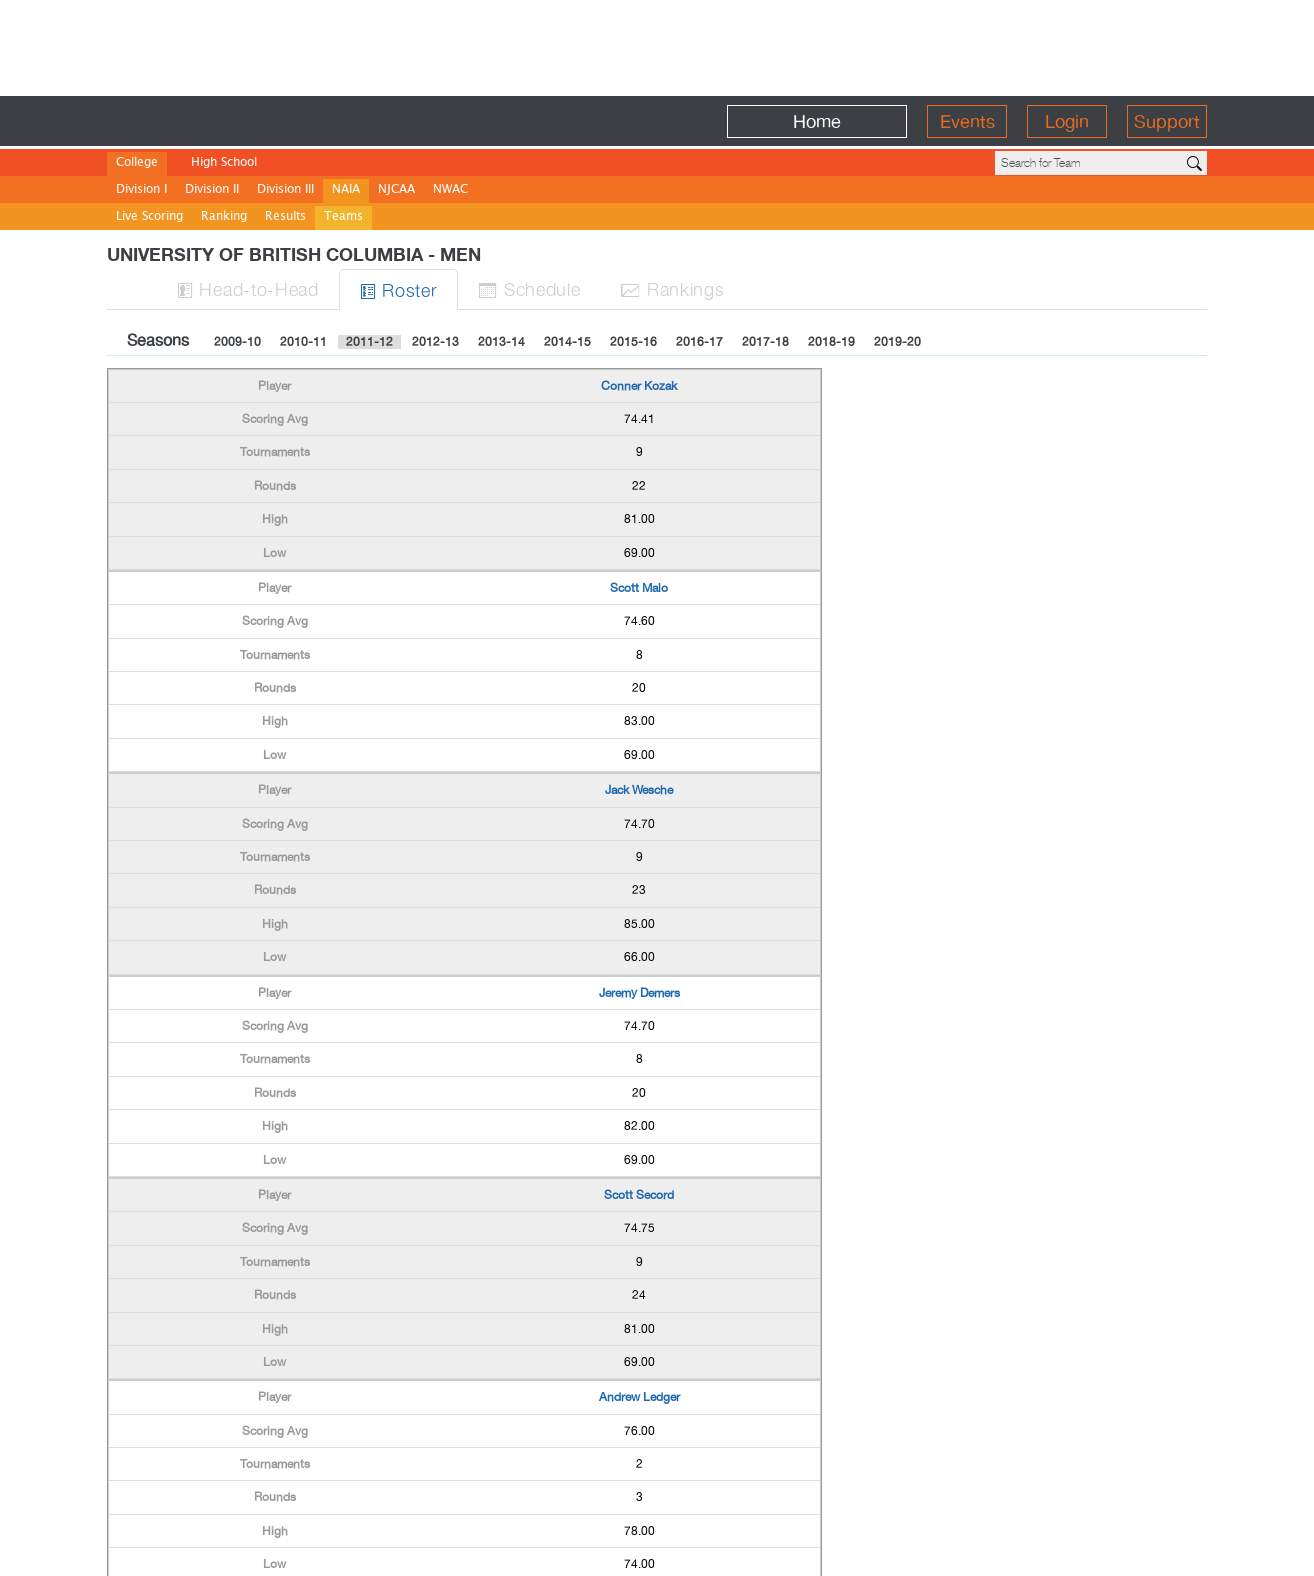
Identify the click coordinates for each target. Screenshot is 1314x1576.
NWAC (450, 190)
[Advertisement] (657, 45)
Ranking (224, 217)
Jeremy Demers (639, 993)
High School (224, 163)
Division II (212, 190)
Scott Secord (639, 1195)
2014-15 (567, 342)
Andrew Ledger (639, 1397)
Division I (141, 190)
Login (1067, 121)
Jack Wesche (639, 790)
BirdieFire (252, 121)
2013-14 (501, 342)
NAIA (346, 190)
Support (1167, 121)
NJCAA (396, 190)
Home (817, 121)
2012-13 (435, 342)
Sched (529, 288)
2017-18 (765, 342)
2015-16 (633, 342)
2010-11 (303, 342)
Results (285, 217)
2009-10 (237, 342)
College (137, 163)
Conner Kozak (639, 386)
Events (967, 121)
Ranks (672, 288)
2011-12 (369, 342)
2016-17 (699, 342)
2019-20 (897, 342)
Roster (399, 289)
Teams (343, 217)
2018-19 (831, 342)
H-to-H (248, 288)
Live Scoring (149, 217)
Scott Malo (639, 588)
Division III (285, 190)
